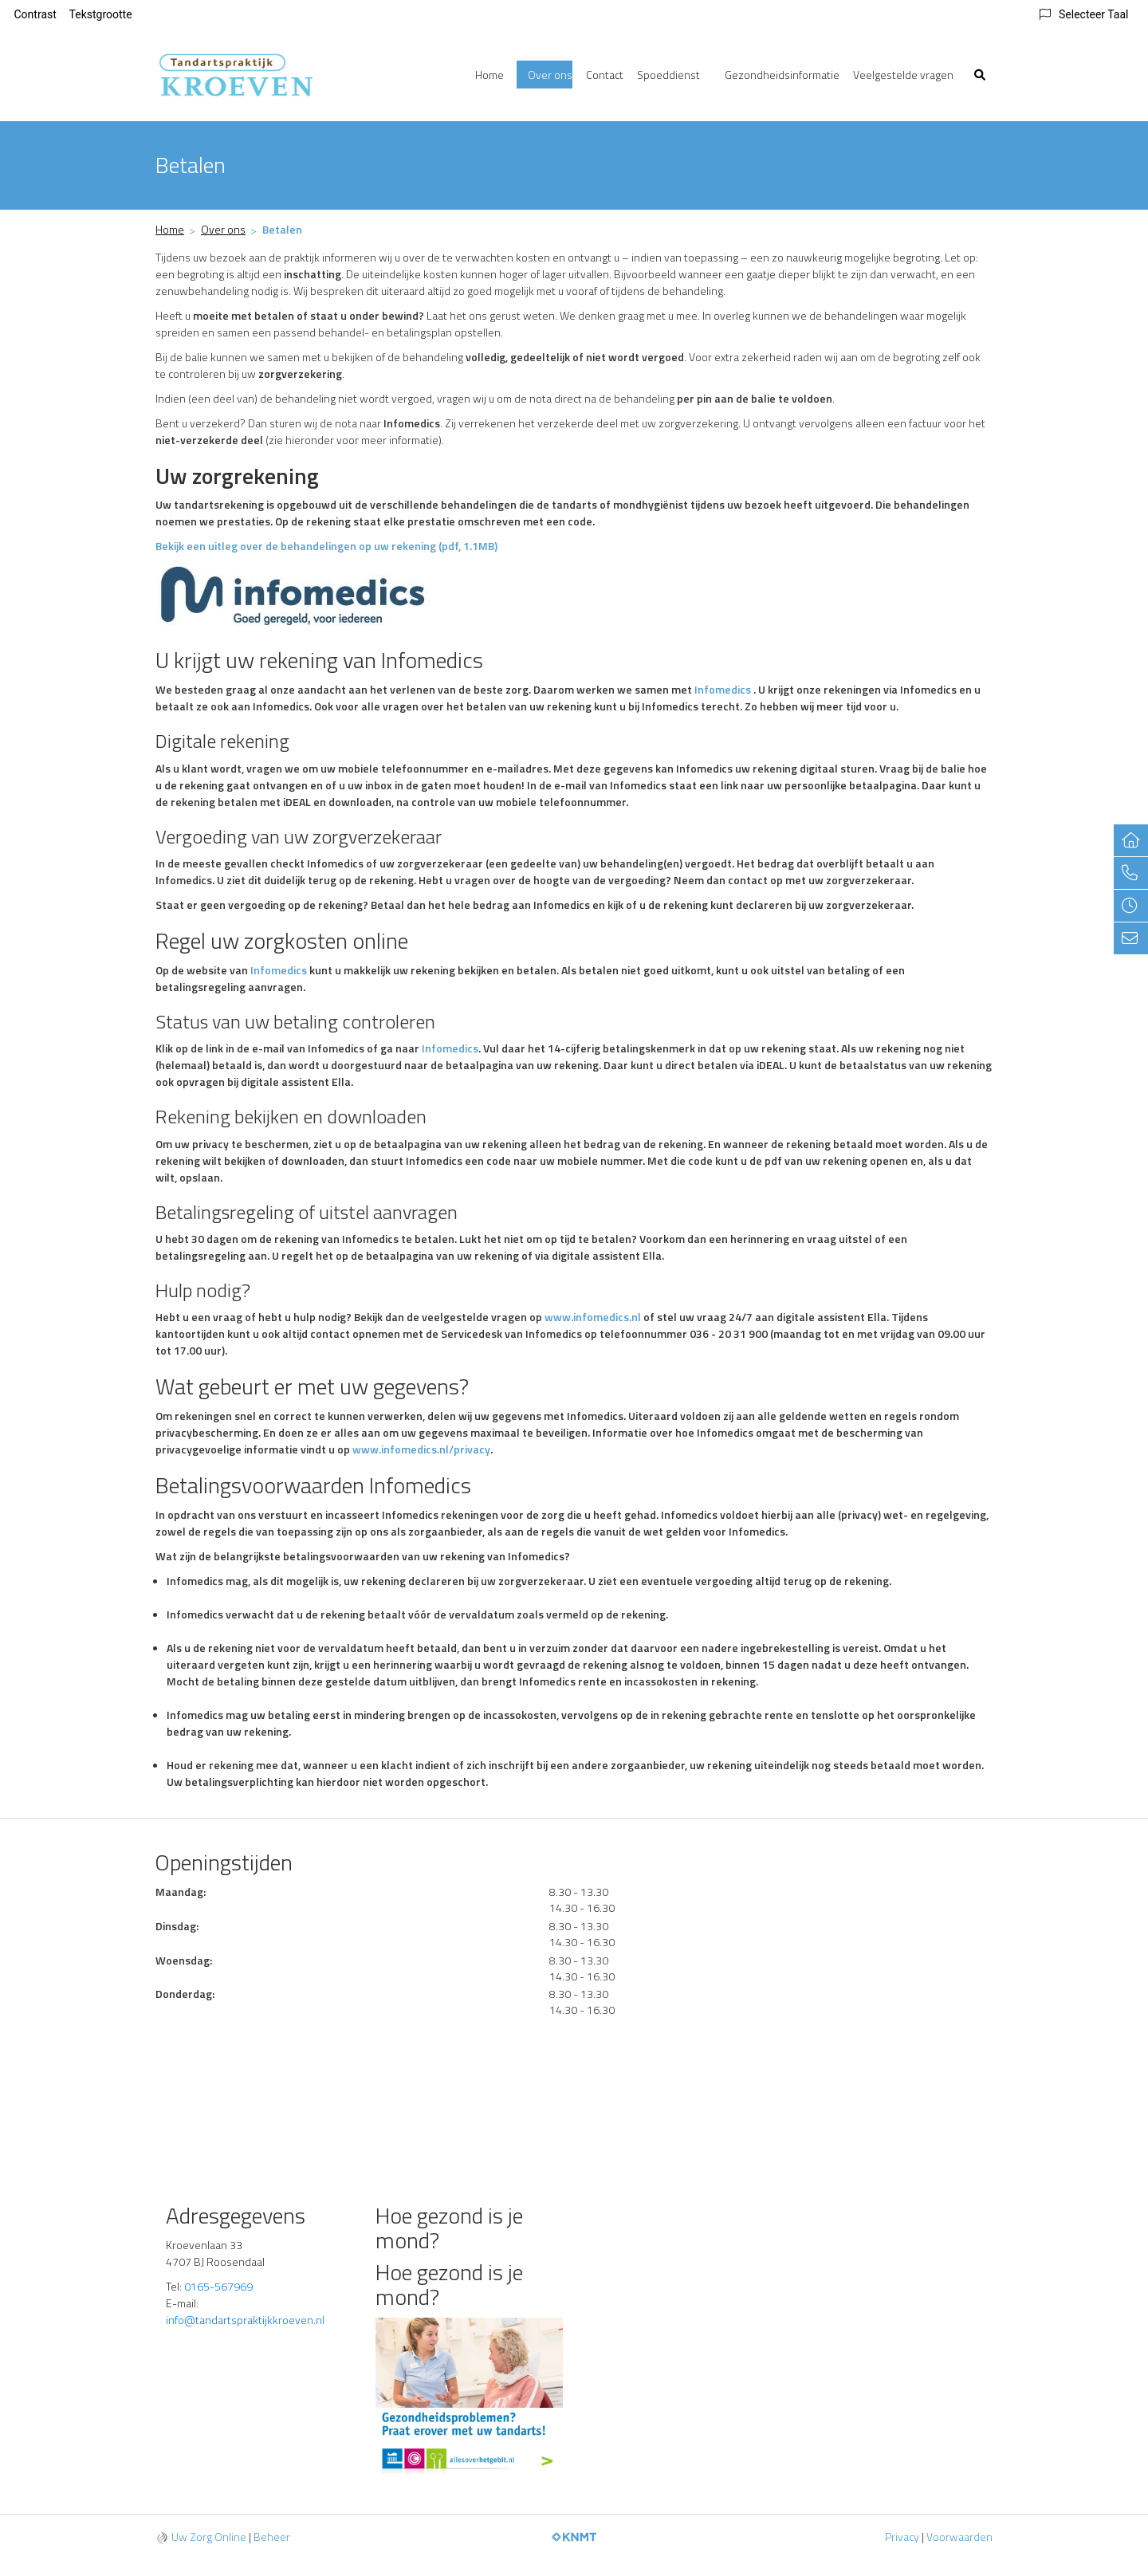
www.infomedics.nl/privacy (421, 1449)
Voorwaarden (959, 2536)
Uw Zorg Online (208, 2536)
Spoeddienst (668, 74)
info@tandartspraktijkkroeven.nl (246, 2319)
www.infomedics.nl (593, 1316)
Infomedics (722, 689)
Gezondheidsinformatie (782, 74)
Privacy (902, 2536)
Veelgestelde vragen (903, 74)
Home (489, 74)
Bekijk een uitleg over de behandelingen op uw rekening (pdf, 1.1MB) (326, 545)
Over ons (550, 74)
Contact (604, 74)
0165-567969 (218, 2286)
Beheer (272, 2536)
